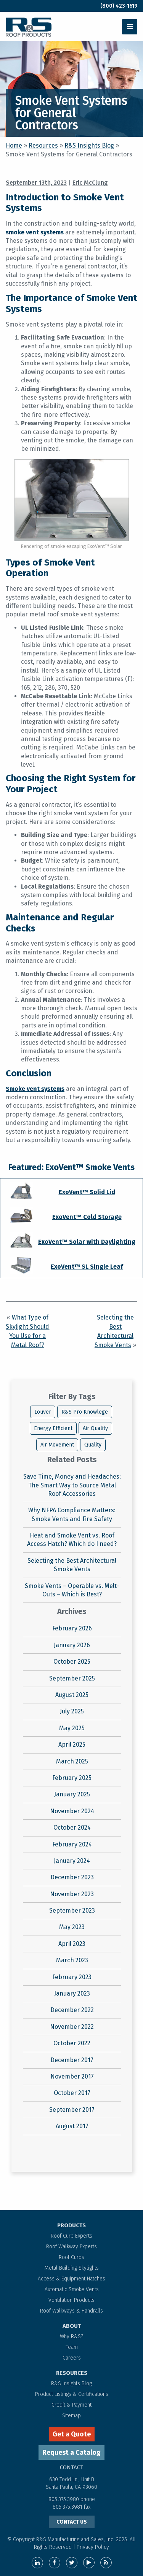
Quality (92, 1445)
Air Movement (57, 1445)
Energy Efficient (53, 1428)
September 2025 (72, 1678)
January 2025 (72, 1794)
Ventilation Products (71, 2300)
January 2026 (72, 1645)
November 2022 (72, 2026)
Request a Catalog (71, 2452)
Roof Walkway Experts (71, 2246)
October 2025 (71, 1661)
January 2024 (72, 1860)
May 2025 (72, 1728)
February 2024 (72, 1844)
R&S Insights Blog (89, 145)
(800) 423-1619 (118, 6)
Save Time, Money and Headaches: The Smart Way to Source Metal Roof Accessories (72, 1485)
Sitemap (71, 2415)
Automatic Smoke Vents (72, 2289)
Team (72, 2347)
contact (71, 2467)
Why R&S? (71, 2336)
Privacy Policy (93, 2547)
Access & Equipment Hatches (71, 2278)
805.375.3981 (68, 2507)
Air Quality (95, 1428)
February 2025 (72, 1777)
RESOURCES (71, 2373)
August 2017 (72, 2126)
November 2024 (72, 1811)
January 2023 (72, 1993)
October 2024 (72, 1827)
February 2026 (72, 1628)
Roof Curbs (71, 2257)
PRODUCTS (71, 2225)
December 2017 (71, 2060)
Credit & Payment (71, 2405)
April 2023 (71, 1943)
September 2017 (72, 2109)
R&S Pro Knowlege (84, 1412)
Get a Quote (72, 2434)
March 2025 (72, 1761)
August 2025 (71, 1694)
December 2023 (72, 1877)
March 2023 (72, 1960)
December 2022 (72, 2010)
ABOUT (72, 2325)
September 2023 (72, 1910)
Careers (72, 2358)
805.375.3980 (63, 2499)
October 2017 (72, 2093)
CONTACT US (71, 2522)
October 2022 (71, 2043)
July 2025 (72, 1711)
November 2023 (72, 1894)
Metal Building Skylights (72, 2268)
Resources (43, 145)
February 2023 (72, 1977)
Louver (42, 1412)
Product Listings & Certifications (71, 2394)
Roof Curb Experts (71, 2236)
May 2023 (72, 1927)
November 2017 (72, 2076)
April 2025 (71, 1744)
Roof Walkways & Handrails (71, 2311)
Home (14, 145)
